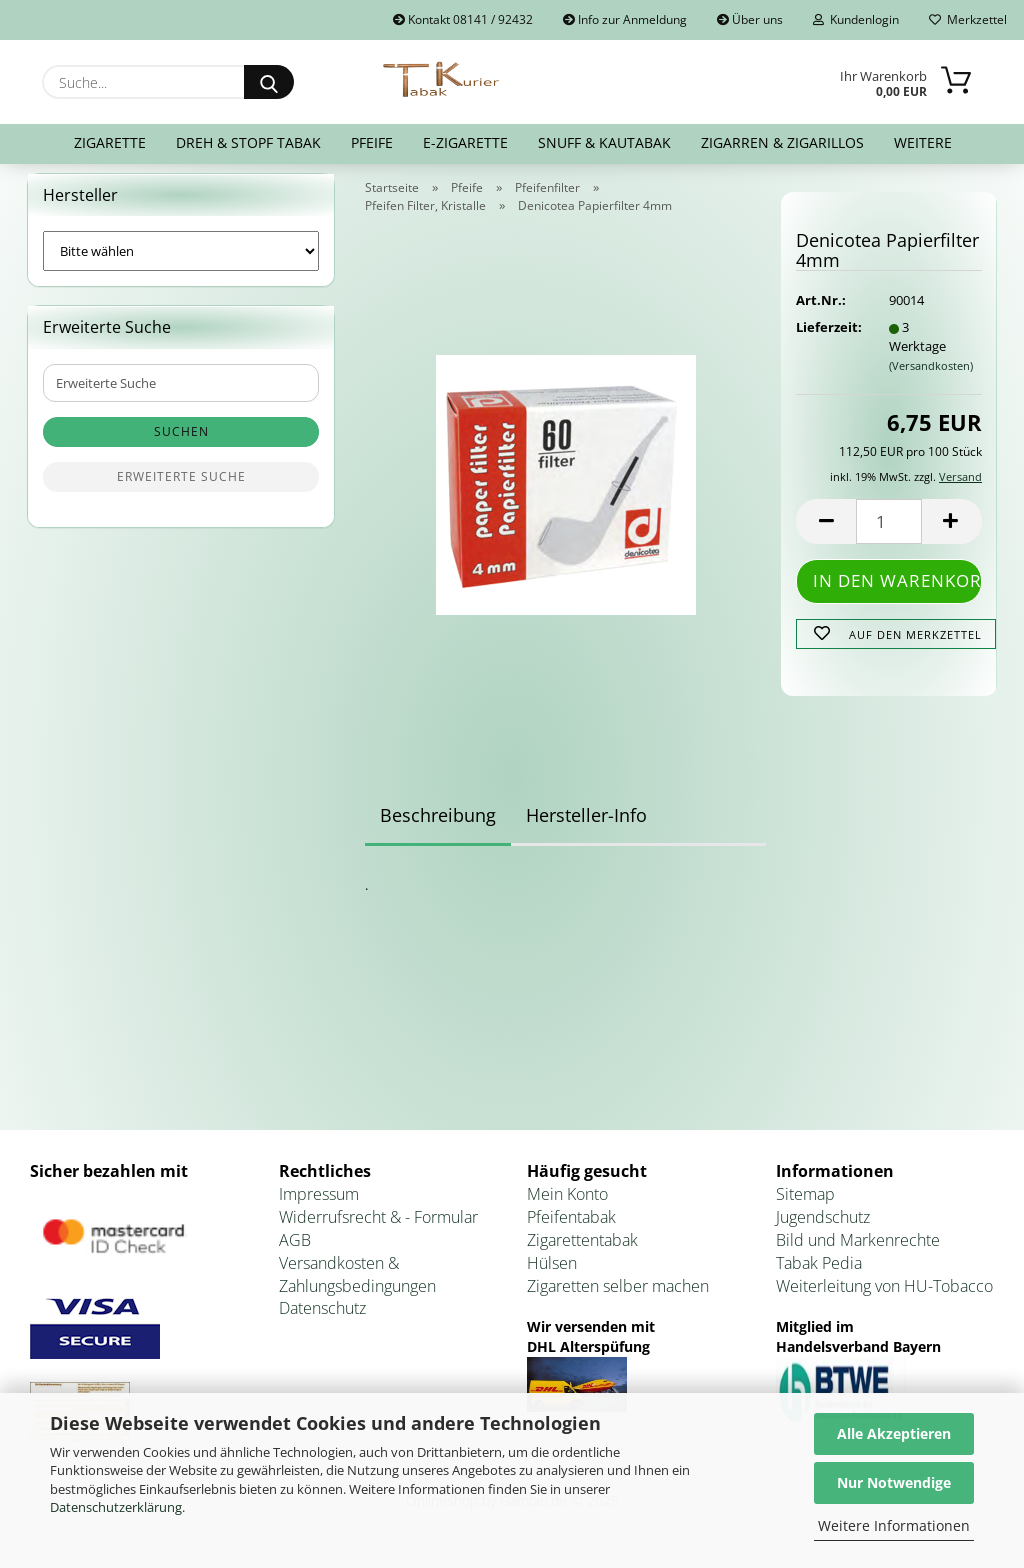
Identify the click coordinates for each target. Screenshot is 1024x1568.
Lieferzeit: (827, 340)
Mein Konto (567, 1207)
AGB (295, 1252)
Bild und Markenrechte (858, 1252)
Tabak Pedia (819, 1275)
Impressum (319, 1207)
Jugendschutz (823, 1229)
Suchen (181, 444)
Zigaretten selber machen (618, 1298)
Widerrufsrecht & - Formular (378, 1229)
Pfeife (372, 142)
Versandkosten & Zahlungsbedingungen (357, 1286)
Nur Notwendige (894, 1482)
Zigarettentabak (582, 1252)
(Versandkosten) (931, 377)
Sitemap (805, 1207)
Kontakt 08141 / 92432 (463, 19)
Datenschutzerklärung (116, 1507)
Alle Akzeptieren (894, 1433)
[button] (826, 534)
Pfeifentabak (571, 1229)
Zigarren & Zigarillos (782, 142)
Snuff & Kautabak (604, 142)
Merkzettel (968, 19)
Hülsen (552, 1275)
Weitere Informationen (894, 1525)
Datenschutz (322, 1321)
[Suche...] (269, 82)
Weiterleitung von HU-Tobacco (884, 1298)
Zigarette (110, 142)
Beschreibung (438, 827)
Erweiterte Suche (181, 489)
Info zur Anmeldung (625, 19)
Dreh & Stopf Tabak (248, 142)
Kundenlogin (856, 19)
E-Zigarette (465, 142)
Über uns (750, 19)
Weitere (923, 142)
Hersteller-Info (586, 827)
